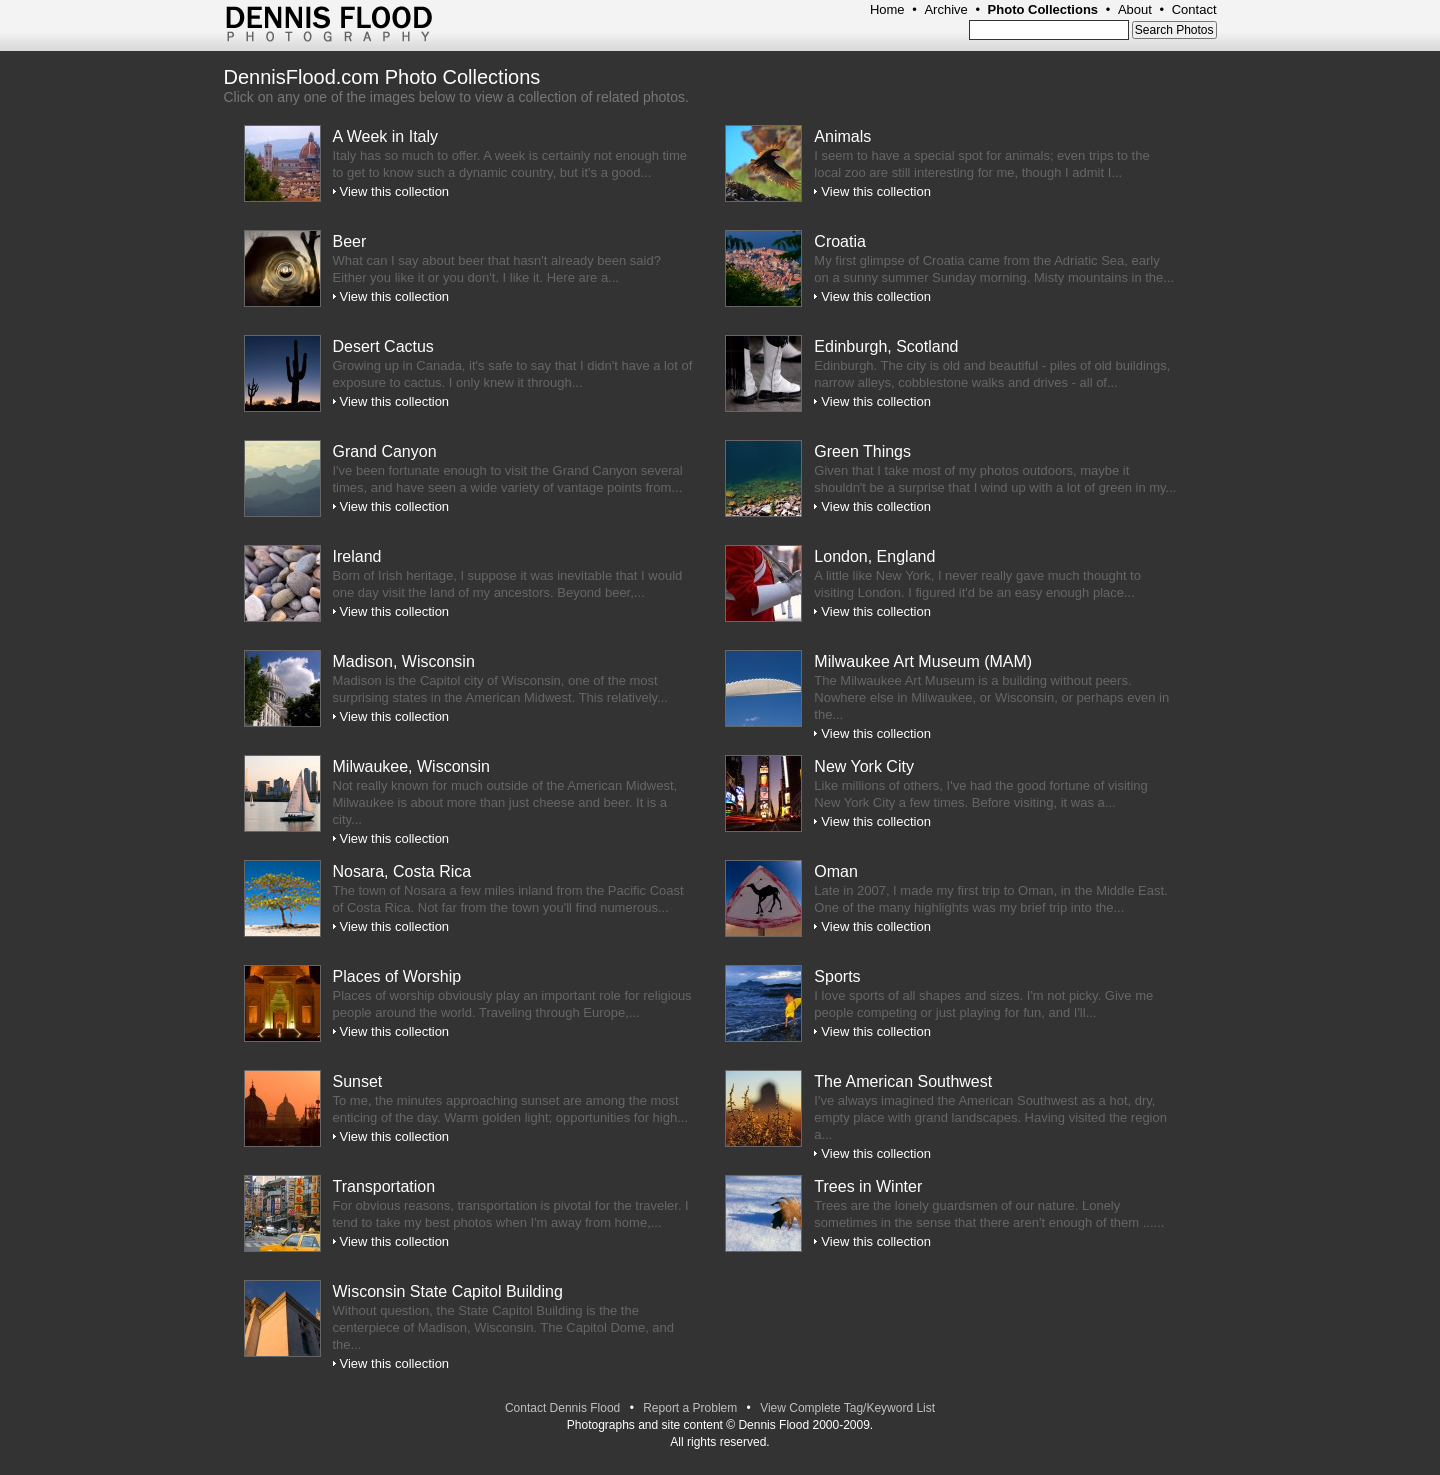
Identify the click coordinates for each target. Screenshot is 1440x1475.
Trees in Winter (868, 1186)
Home (887, 9)
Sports (837, 976)
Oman (836, 871)
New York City (864, 766)
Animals (842, 136)
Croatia (840, 241)
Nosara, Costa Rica (402, 871)
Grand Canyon (385, 451)
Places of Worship (397, 976)
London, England (874, 556)
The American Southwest (903, 1081)
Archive (945, 9)
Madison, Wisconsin (404, 661)
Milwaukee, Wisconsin (411, 766)
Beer (350, 241)
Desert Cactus (383, 346)
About (1135, 9)
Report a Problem (690, 1408)
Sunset (358, 1081)
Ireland (357, 556)
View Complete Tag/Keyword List (847, 1408)
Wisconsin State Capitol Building (448, 1291)
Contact (1194, 9)
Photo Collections (1043, 9)
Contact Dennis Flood (562, 1408)
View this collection (395, 191)
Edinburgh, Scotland (886, 346)
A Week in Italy (386, 136)
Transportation (384, 1186)
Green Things (862, 451)
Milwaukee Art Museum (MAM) (923, 661)
